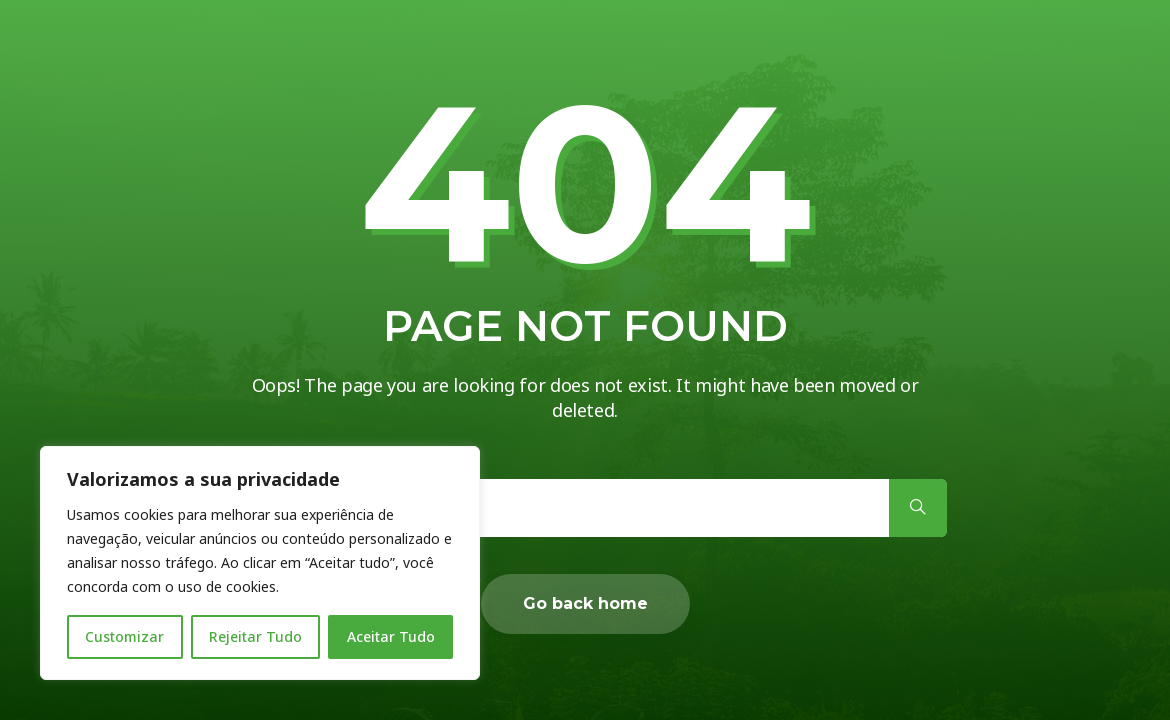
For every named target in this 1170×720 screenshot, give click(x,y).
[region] (260, 563)
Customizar (124, 636)
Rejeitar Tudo (255, 636)
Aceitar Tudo (391, 636)
